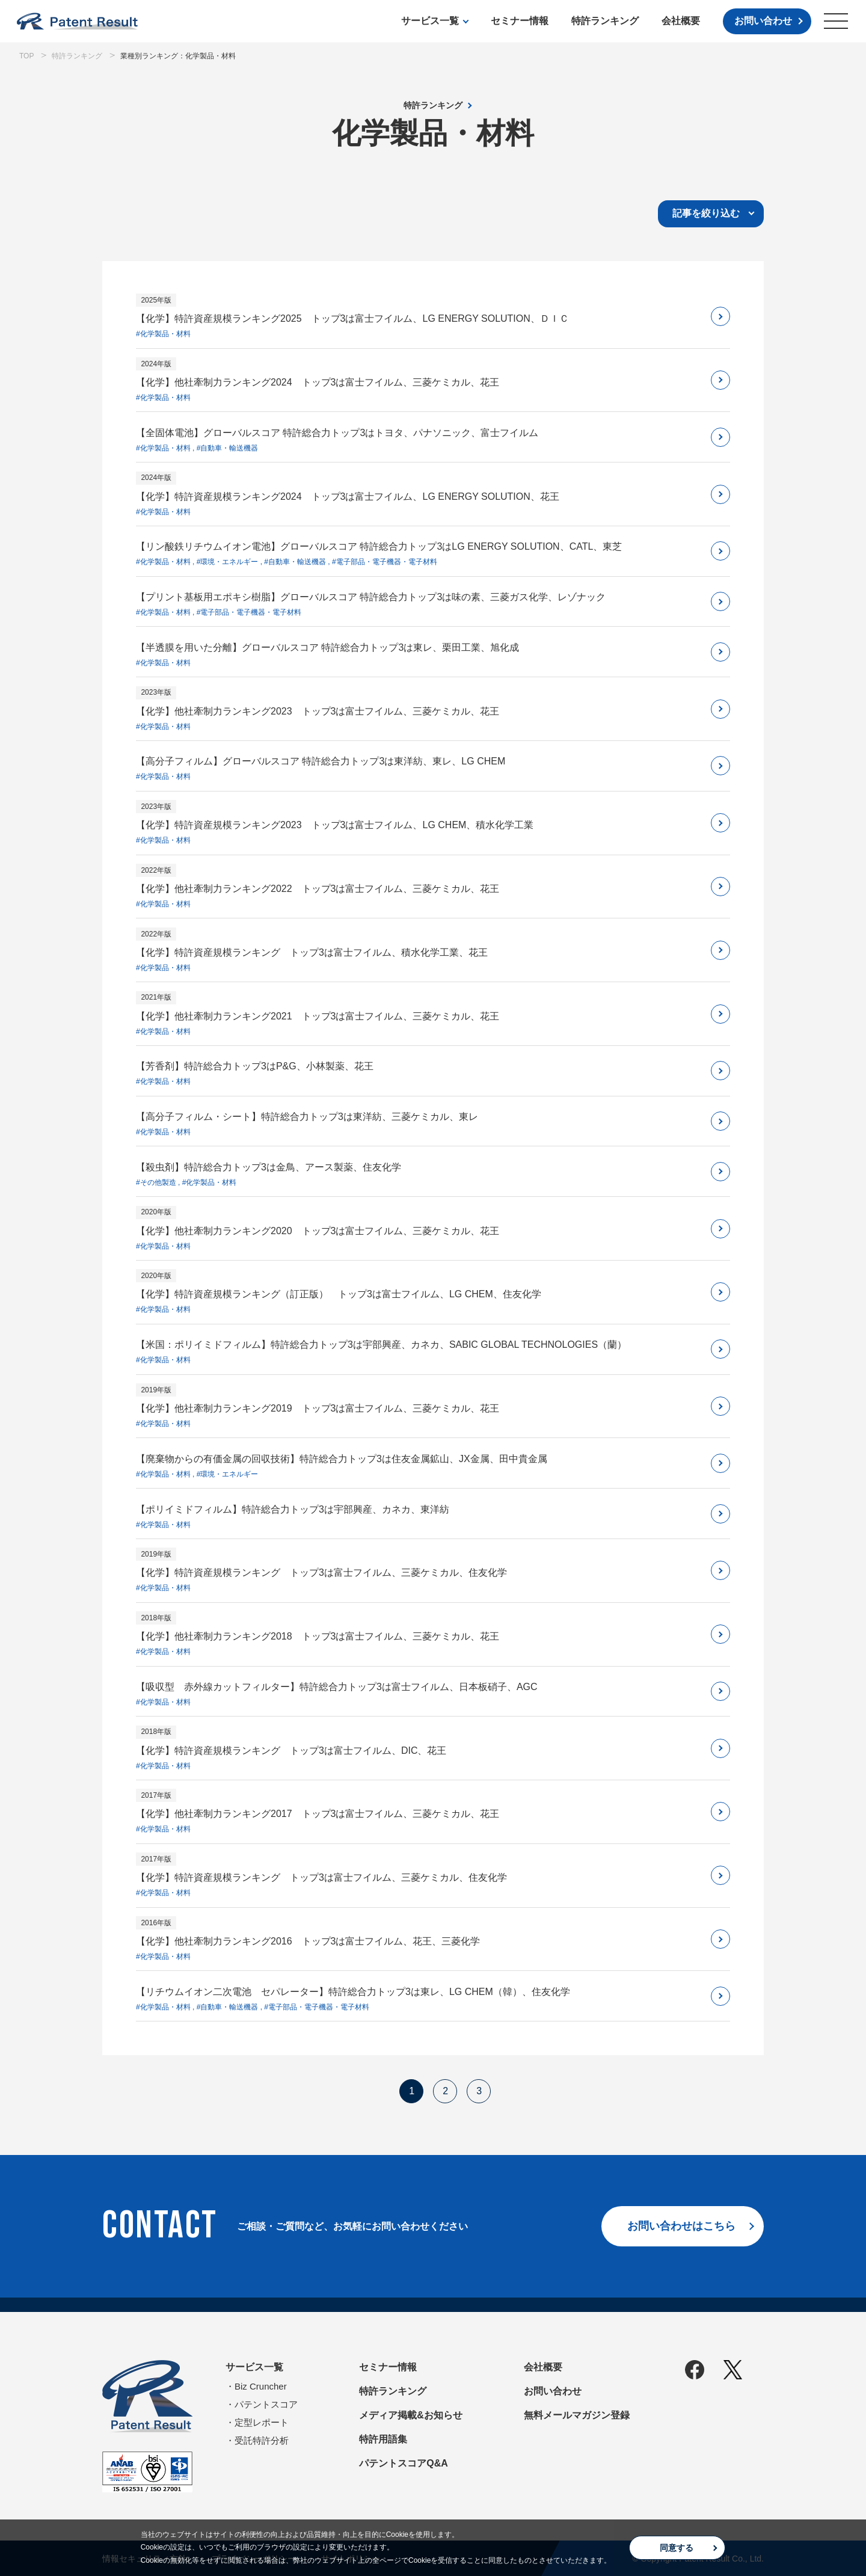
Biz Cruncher (261, 2386)
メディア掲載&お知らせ (410, 2415)
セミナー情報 (519, 21)
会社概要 (681, 21)
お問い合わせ (763, 21)
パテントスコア (266, 2404)
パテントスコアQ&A (403, 2463)
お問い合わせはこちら (681, 2226)
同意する (676, 2548)
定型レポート (262, 2422)
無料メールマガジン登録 (577, 2415)
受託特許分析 (262, 2440)
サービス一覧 (430, 21)
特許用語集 (383, 2439)
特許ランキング (605, 21)
